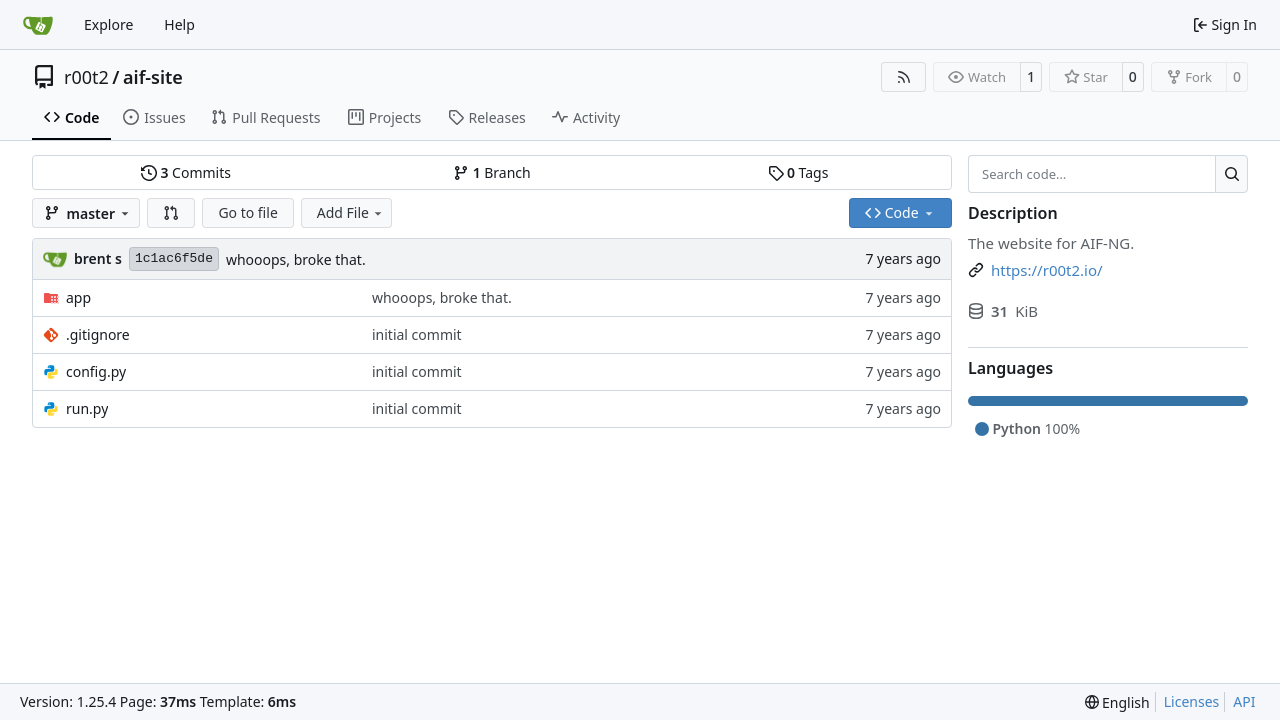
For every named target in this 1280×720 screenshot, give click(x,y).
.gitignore (98, 334)
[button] (171, 213)
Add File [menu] (351, 212)
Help (179, 24)
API (1244, 701)
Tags (798, 172)
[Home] (38, 25)
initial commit (417, 334)
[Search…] (1231, 174)
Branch (492, 172)
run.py (87, 408)
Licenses (1192, 701)
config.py (96, 371)
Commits (186, 172)
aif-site (153, 77)
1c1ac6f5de (174, 258)
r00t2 (86, 77)
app (78, 297)
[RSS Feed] (904, 77)
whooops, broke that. (296, 259)
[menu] (1117, 702)
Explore (108, 24)
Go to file (247, 212)
